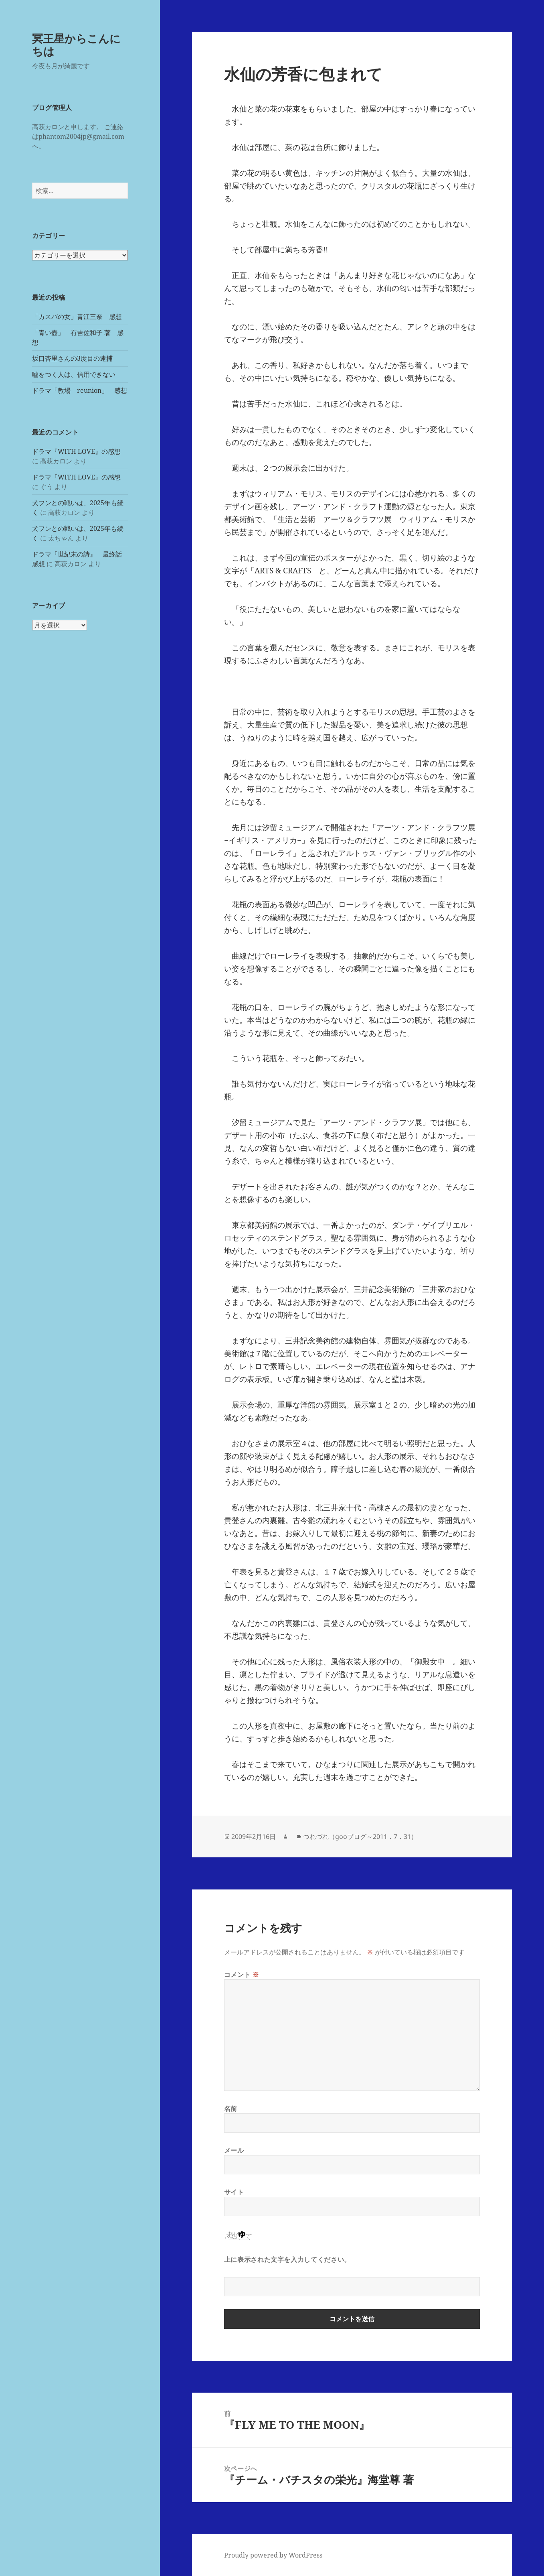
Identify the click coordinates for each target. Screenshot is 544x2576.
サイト (234, 2192)
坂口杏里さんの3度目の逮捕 (72, 358)
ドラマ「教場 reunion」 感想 (79, 390)
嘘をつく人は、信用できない (73, 374)
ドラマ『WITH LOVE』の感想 (76, 451)
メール (234, 2150)
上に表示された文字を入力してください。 (287, 2259)
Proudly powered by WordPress (273, 2555)
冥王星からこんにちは (76, 45)
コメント (241, 1974)
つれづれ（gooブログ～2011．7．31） (360, 1836)
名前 (230, 2108)
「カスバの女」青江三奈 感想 (77, 316)
